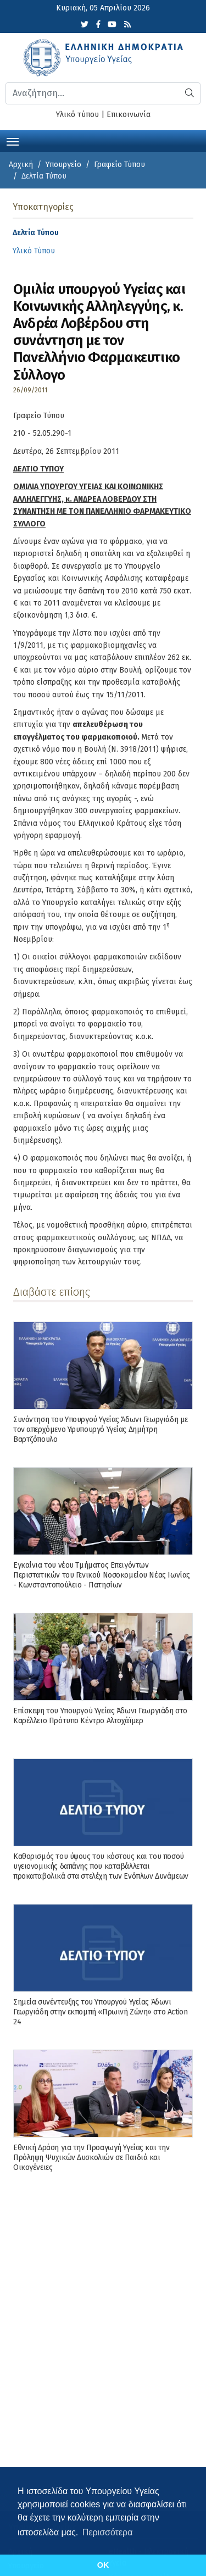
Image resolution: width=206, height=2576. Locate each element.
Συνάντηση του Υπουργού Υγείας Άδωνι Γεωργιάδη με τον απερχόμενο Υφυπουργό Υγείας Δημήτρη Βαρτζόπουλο (100, 1429)
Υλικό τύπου (77, 114)
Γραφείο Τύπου (119, 164)
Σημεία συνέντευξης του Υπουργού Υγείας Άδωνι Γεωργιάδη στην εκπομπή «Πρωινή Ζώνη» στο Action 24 (100, 2012)
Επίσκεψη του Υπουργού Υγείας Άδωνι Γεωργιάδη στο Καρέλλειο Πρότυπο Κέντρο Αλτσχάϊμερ (100, 1715)
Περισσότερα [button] (107, 2532)
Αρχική (21, 164)
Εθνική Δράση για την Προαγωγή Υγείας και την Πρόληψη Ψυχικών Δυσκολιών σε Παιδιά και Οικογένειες (91, 2157)
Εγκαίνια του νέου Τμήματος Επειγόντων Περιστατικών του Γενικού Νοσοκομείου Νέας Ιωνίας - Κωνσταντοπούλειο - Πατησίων (101, 1575)
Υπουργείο (63, 164)
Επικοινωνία (129, 114)
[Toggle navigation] (12, 140)
